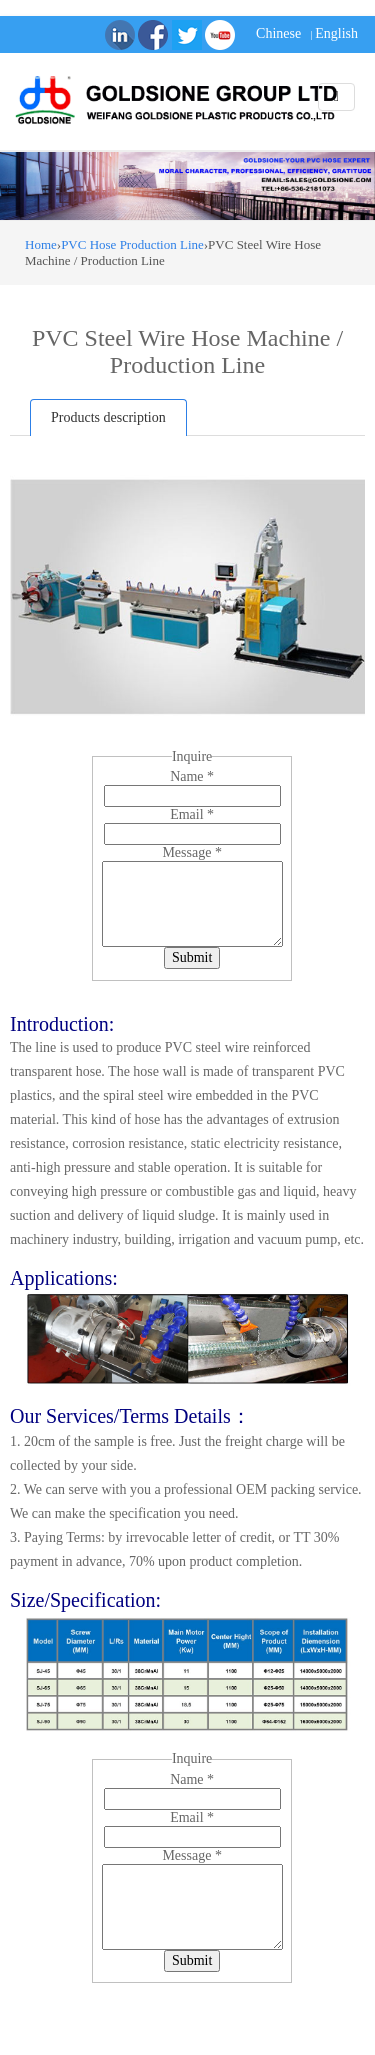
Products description (108, 417)
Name (192, 776)
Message (192, 852)
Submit (192, 957)
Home (41, 244)
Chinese (278, 33)
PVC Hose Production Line (132, 244)
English (336, 33)
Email (192, 814)
